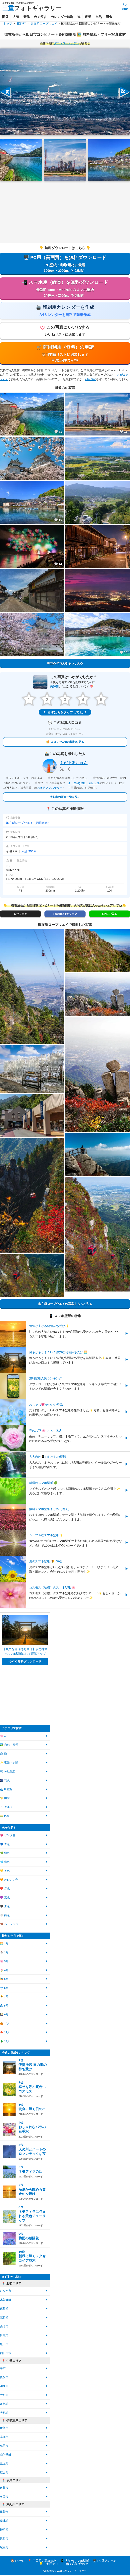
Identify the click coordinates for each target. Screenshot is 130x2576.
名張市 (4, 2497)
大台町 (4, 2395)
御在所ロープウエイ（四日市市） (28, 823)
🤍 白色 (5, 1915)
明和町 (4, 2386)
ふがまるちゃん (74, 763)
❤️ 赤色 (5, 1889)
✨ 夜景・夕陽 (9, 1763)
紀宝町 (4, 2548)
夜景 (88, 17)
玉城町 (4, 2464)
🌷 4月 (4, 1970)
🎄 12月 (5, 2041)
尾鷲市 (4, 2512)
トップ (7, 23)
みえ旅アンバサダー (49, 788)
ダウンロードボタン (66, 43)
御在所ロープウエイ (44, 23)
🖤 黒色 (5, 1906)
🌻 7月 (4, 1997)
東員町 (4, 2309)
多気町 (4, 2404)
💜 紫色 (5, 1898)
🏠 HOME (17, 2561)
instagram (79, 783)
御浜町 (4, 2530)
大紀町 (4, 2413)
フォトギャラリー (32, 8)
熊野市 (4, 2539)
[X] (62, 769)
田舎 (109, 17)
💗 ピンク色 (7, 1835)
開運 (5, 17)
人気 (16, 17)
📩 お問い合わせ (76, 2564)
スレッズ (93, 783)
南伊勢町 (5, 2455)
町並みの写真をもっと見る (65, 663)
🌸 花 (3, 1736)
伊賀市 (4, 2488)
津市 (3, 2369)
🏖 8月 (4, 2006)
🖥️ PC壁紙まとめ (104, 2561)
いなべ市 (5, 2291)
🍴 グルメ (6, 1807)
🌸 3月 (4, 1961)
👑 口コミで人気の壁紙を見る (65, 742)
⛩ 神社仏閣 (7, 1772)
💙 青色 (5, 1844)
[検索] (125, 6)
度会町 (4, 2473)
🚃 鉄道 (5, 1816)
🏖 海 (3, 1754)
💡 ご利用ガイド (50, 2564)
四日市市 (5, 2353)
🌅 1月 (4, 1944)
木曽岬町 (5, 2300)
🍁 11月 (5, 2032)
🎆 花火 (5, 1780)
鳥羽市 (4, 2446)
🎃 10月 (5, 2024)
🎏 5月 (4, 1979)
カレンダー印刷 (62, 17)
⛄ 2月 (4, 1953)
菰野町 (21, 23)
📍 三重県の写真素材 (42, 2561)
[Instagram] (68, 769)
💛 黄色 (5, 1871)
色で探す (40, 17)
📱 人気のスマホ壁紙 (74, 2561)
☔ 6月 (4, 1988)
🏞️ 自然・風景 (9, 1745)
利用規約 (90, 379)
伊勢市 (4, 2428)
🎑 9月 (4, 2015)
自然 (98, 17)
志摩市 (4, 2437)
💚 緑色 (5, 1853)
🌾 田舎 (5, 1798)
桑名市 (4, 2327)
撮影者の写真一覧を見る (65, 797)
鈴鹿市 (4, 2336)
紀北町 (4, 2521)
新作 (26, 17)
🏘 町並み (6, 1789)
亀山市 (4, 2344)
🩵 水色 (5, 1862)
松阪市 (4, 2377)
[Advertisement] (65, 212)
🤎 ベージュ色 (9, 1924)
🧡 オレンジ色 (9, 1880)
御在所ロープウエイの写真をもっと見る (65, 1304)
